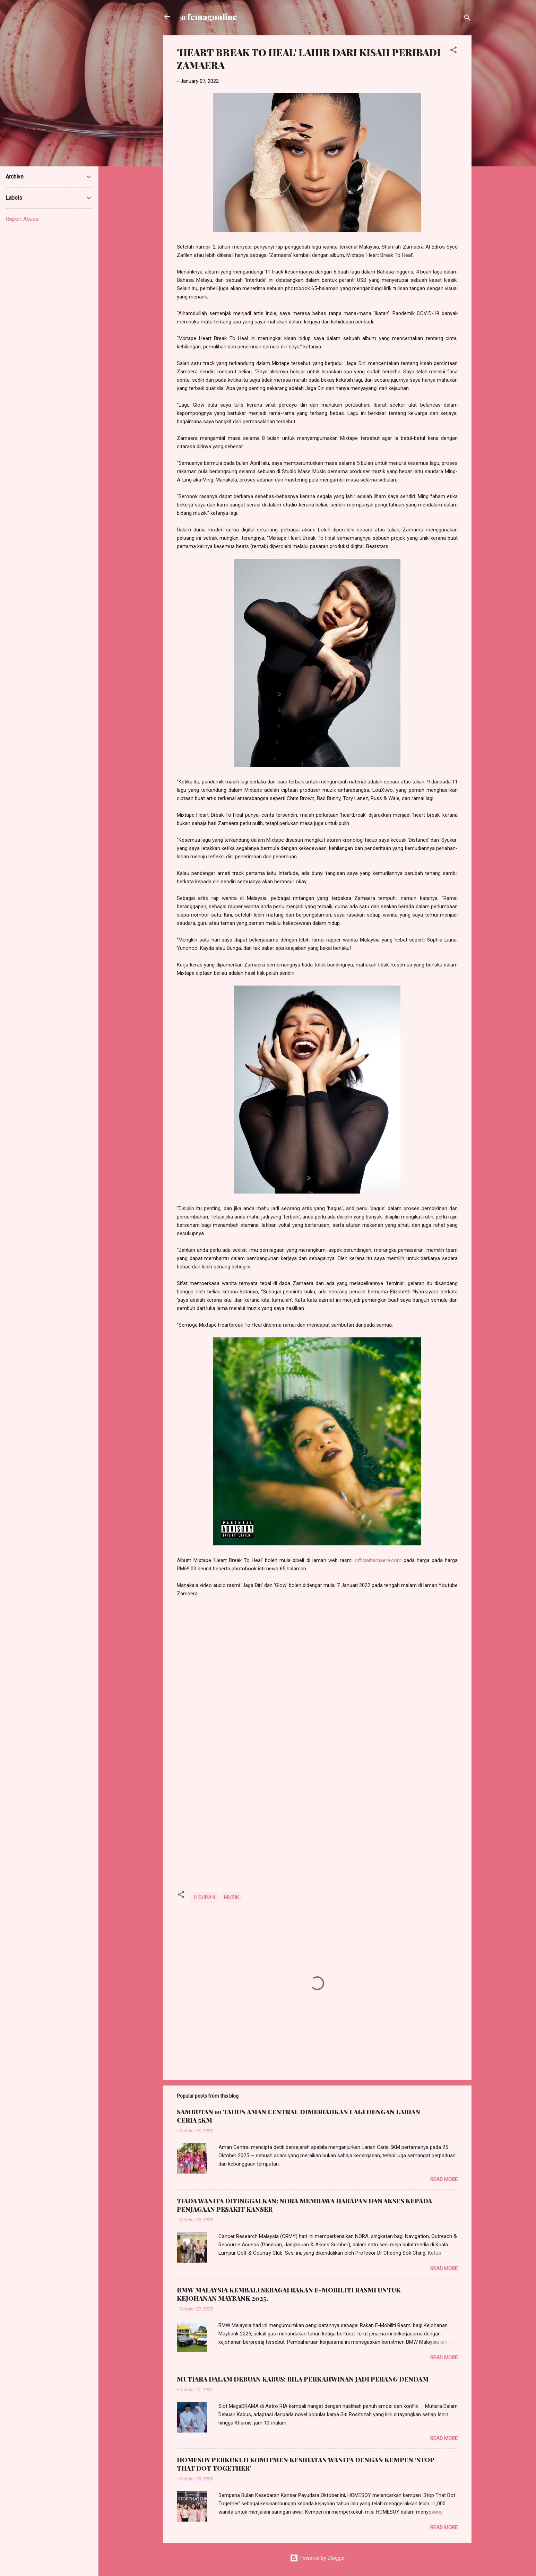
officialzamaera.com (378, 1560)
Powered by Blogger (317, 2558)
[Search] (467, 18)
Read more (444, 2179)
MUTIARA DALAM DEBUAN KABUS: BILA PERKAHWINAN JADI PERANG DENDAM (303, 2379)
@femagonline (208, 16)
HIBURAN (204, 1897)
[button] (453, 51)
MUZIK (231, 1897)
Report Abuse (22, 219)
